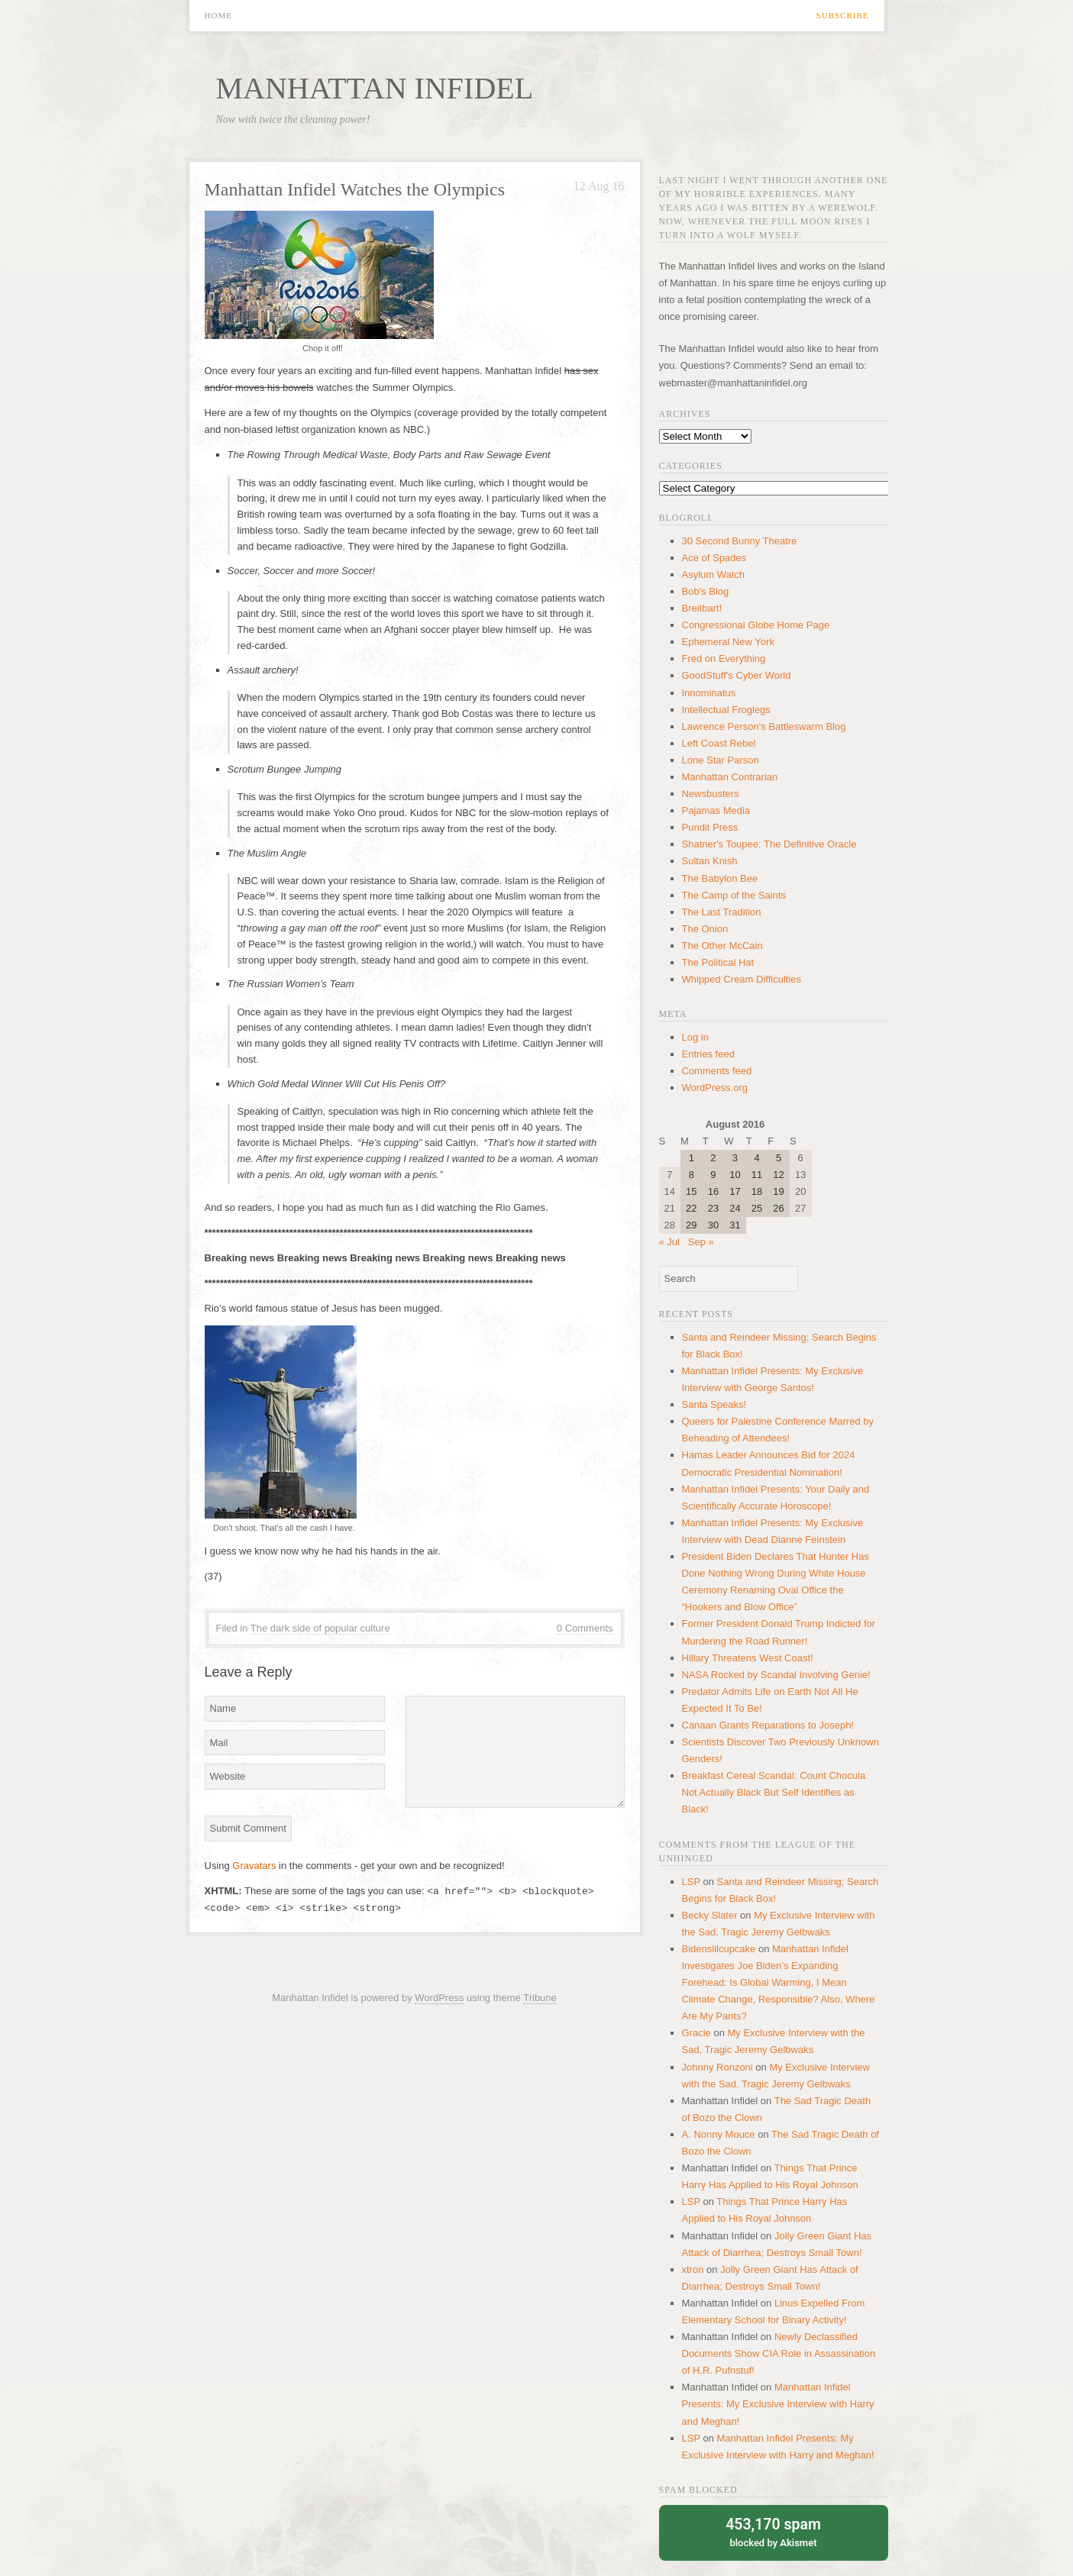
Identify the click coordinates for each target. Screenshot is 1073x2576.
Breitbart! (702, 608)
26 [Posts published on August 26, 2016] (778, 1208)
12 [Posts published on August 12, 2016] (778, 1174)
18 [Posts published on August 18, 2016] (756, 1191)
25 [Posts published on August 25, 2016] (756, 1208)
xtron (693, 2269)
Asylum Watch (713, 574)
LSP (691, 1881)
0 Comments (585, 1628)
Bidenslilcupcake (719, 1949)
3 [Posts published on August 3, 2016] (735, 1158)
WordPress (439, 1997)
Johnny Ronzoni (717, 2067)
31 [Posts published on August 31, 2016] (734, 1225)
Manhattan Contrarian (730, 777)
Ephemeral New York (728, 641)
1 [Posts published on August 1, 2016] (691, 1158)
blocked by (773, 2531)
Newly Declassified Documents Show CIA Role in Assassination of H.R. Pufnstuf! (779, 2353)
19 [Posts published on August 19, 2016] (778, 1191)
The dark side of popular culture (320, 1628)
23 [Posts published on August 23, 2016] (713, 1208)
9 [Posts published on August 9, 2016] (713, 1174)
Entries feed (708, 1054)
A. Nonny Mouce (718, 2134)
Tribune (540, 1997)
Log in (695, 1037)
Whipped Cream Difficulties (742, 979)
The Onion (705, 929)
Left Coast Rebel (719, 743)
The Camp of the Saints (734, 895)
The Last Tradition (721, 912)
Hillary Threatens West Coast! (747, 1658)
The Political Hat (718, 962)
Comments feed (717, 1071)
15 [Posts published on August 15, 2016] (691, 1191)
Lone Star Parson (720, 760)
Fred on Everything (724, 658)
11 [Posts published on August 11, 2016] (756, 1174)
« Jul (669, 1242)
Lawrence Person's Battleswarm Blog (764, 726)
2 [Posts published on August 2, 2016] (713, 1158)
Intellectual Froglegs (726, 709)
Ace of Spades (714, 557)
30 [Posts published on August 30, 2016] (713, 1225)
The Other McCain (722, 945)
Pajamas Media (716, 810)
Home (218, 15)
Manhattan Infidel (375, 88)
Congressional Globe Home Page (756, 625)
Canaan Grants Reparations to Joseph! (768, 1725)
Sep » (701, 1242)
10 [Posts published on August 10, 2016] (734, 1174)
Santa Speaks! (714, 1404)
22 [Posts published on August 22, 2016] (691, 1208)
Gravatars (254, 1865)
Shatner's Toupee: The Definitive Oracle (769, 844)
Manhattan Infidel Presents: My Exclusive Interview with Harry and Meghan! (778, 2403)
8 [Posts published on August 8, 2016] (691, 1174)
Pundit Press (710, 827)
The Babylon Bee (720, 878)
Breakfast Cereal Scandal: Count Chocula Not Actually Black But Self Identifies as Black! (774, 1792)
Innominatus (709, 693)
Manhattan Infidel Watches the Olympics (355, 189)
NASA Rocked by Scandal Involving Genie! (776, 1674)
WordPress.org (715, 1087)
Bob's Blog (705, 591)
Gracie (696, 2033)
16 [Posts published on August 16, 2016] (713, 1191)
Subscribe (842, 15)
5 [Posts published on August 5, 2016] (778, 1158)
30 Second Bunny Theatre (739, 541)
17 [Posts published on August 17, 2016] (734, 1191)
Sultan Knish (710, 861)
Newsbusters (710, 793)
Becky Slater (710, 1915)
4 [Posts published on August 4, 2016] (756, 1158)
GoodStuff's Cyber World (736, 675)
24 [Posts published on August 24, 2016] (734, 1208)
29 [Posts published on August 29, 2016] (691, 1225)
